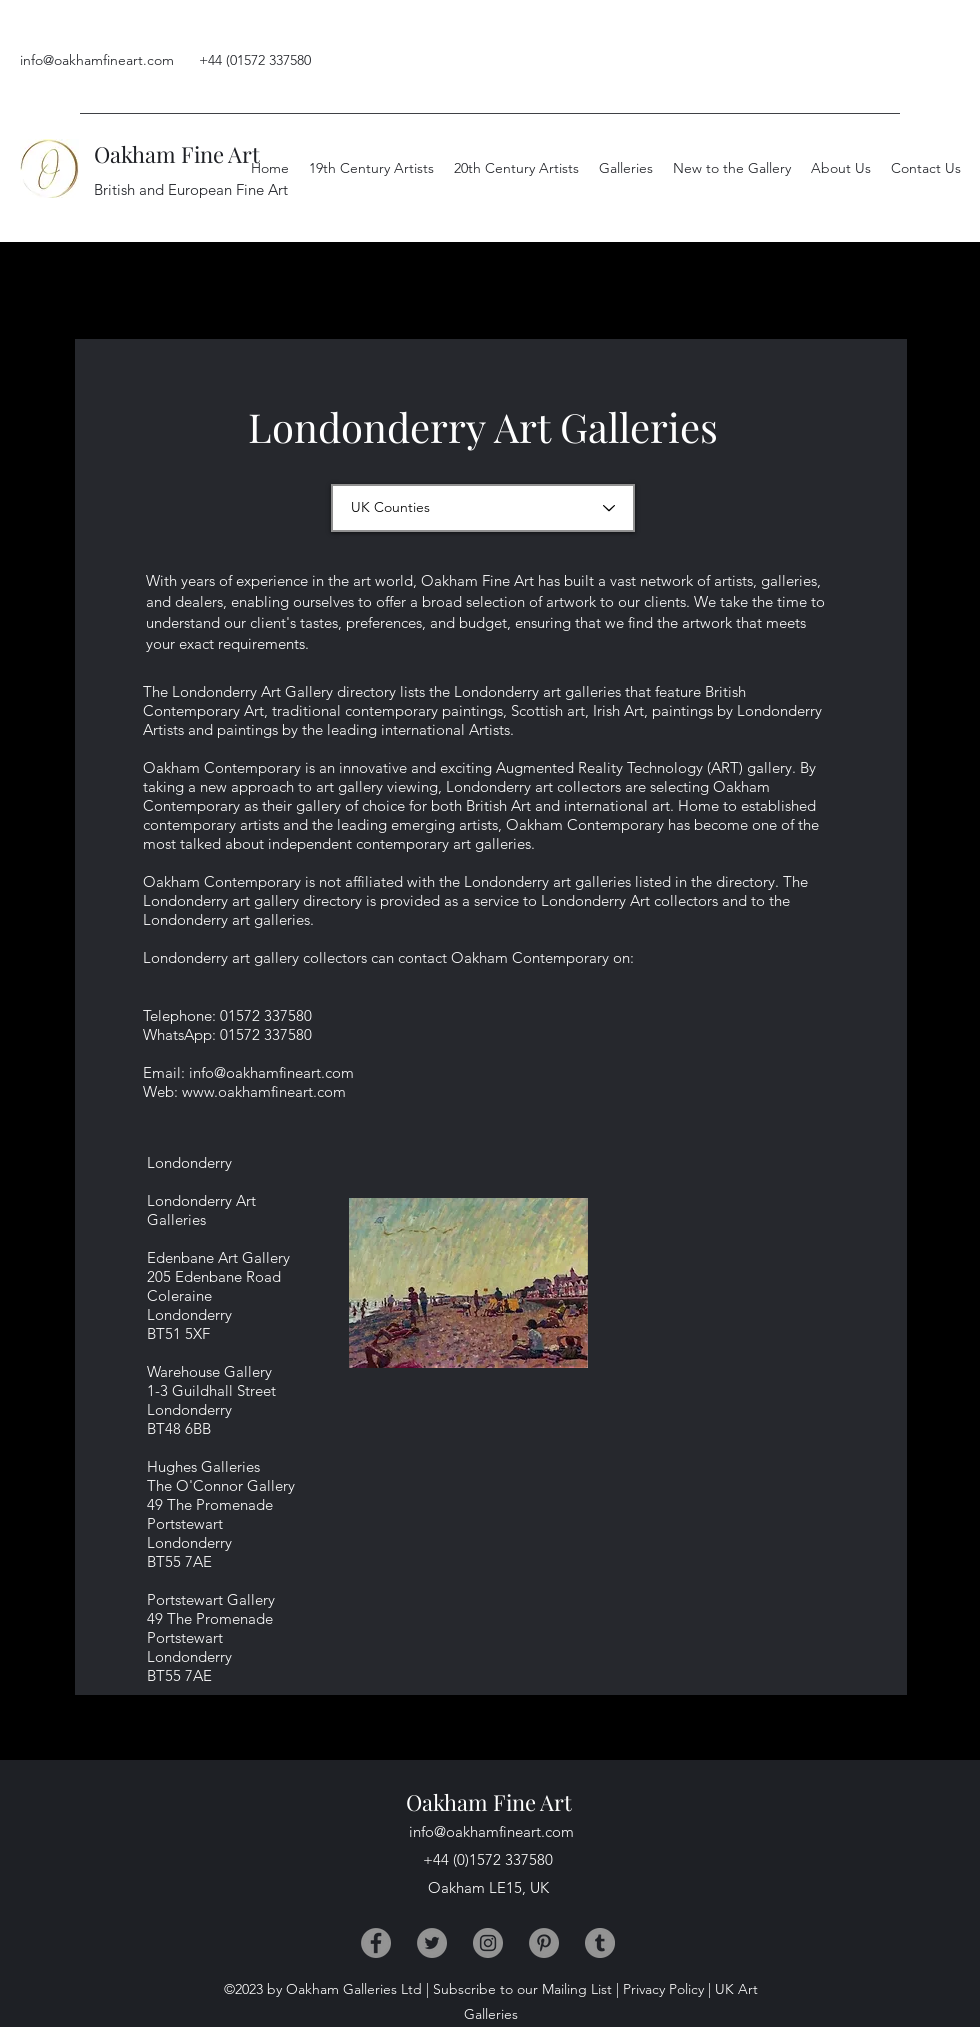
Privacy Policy (663, 1989)
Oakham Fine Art (177, 154)
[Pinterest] (544, 1943)
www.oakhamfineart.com (264, 1091)
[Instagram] (488, 1943)
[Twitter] (432, 1943)
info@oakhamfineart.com (97, 60)
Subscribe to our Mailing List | (526, 1989)
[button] (841, 168)
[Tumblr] (600, 1943)
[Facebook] (376, 1943)
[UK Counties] (483, 508)
